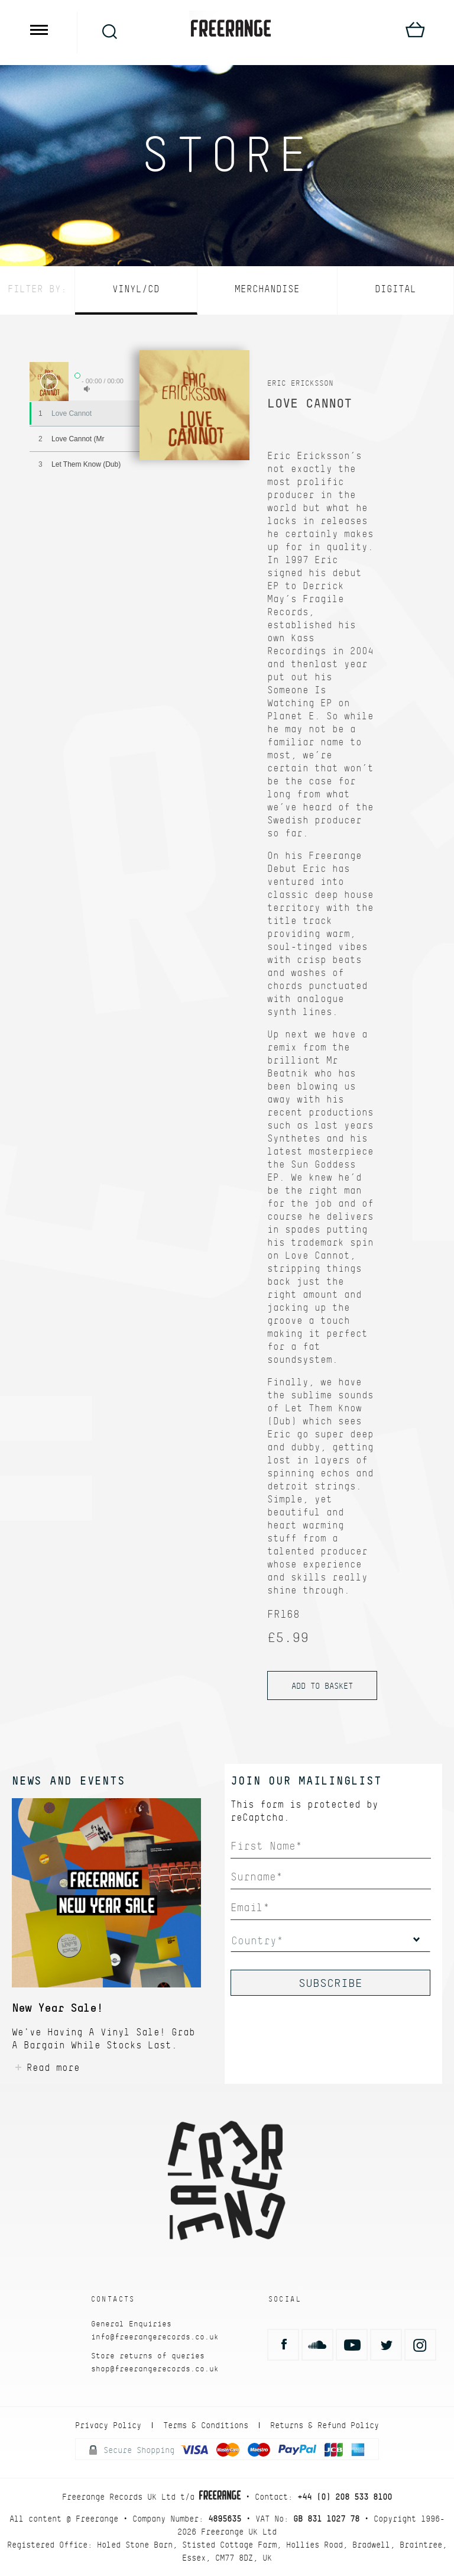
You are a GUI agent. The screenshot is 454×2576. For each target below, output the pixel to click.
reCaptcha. (260, 1817)
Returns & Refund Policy (324, 2425)
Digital (395, 289)
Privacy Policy (108, 2425)
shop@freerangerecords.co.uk (155, 2368)
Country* (257, 1940)
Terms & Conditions (205, 2425)
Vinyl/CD (136, 289)
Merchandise (267, 289)
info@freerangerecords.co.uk (155, 2336)
